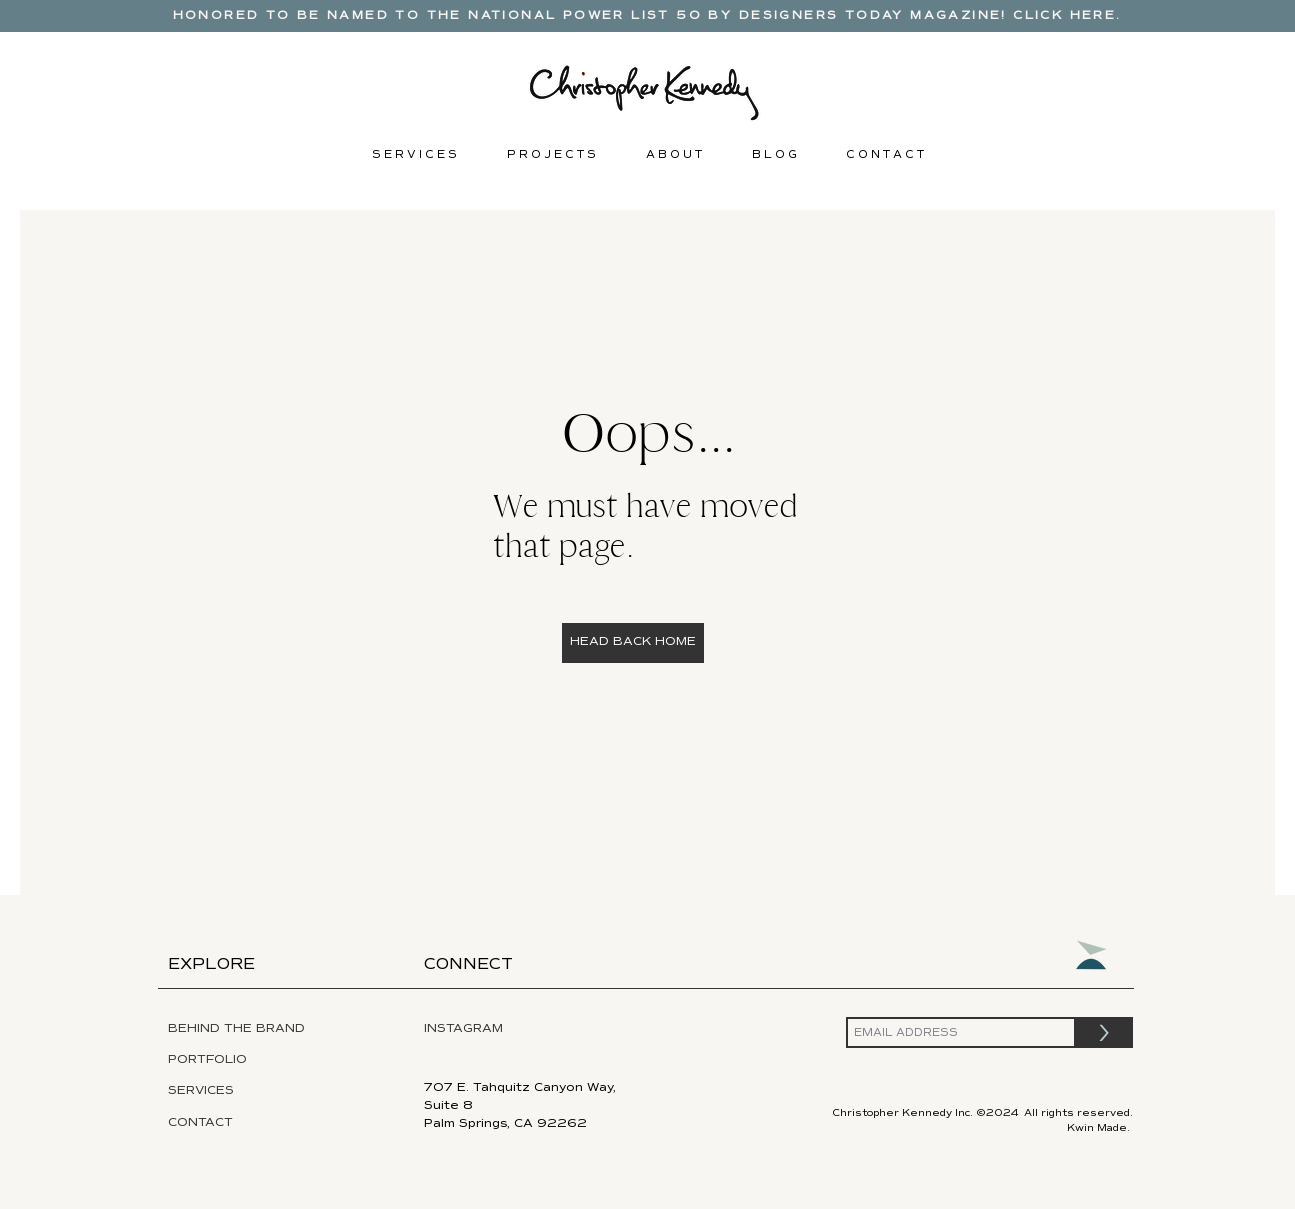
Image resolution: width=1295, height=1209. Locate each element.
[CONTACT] (215, 1123)
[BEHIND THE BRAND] (255, 1029)
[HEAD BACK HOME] (633, 643)
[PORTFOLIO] (252, 1060)
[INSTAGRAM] (511, 1029)
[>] (1104, 1032)
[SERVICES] (257, 1091)
